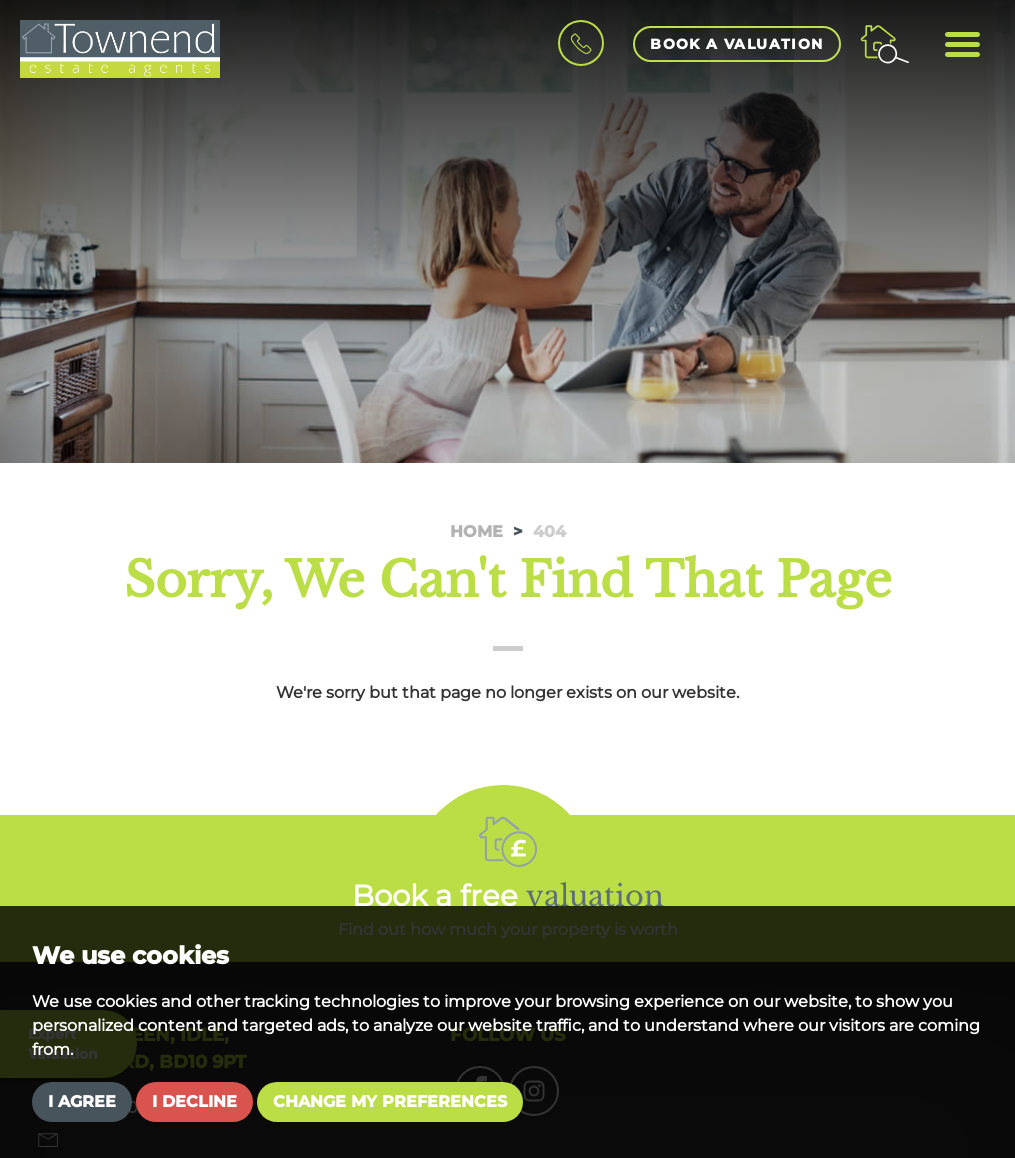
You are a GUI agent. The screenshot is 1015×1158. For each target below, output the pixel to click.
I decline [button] (194, 1101)
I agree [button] (82, 1101)
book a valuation (736, 44)
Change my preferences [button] (390, 1101)
